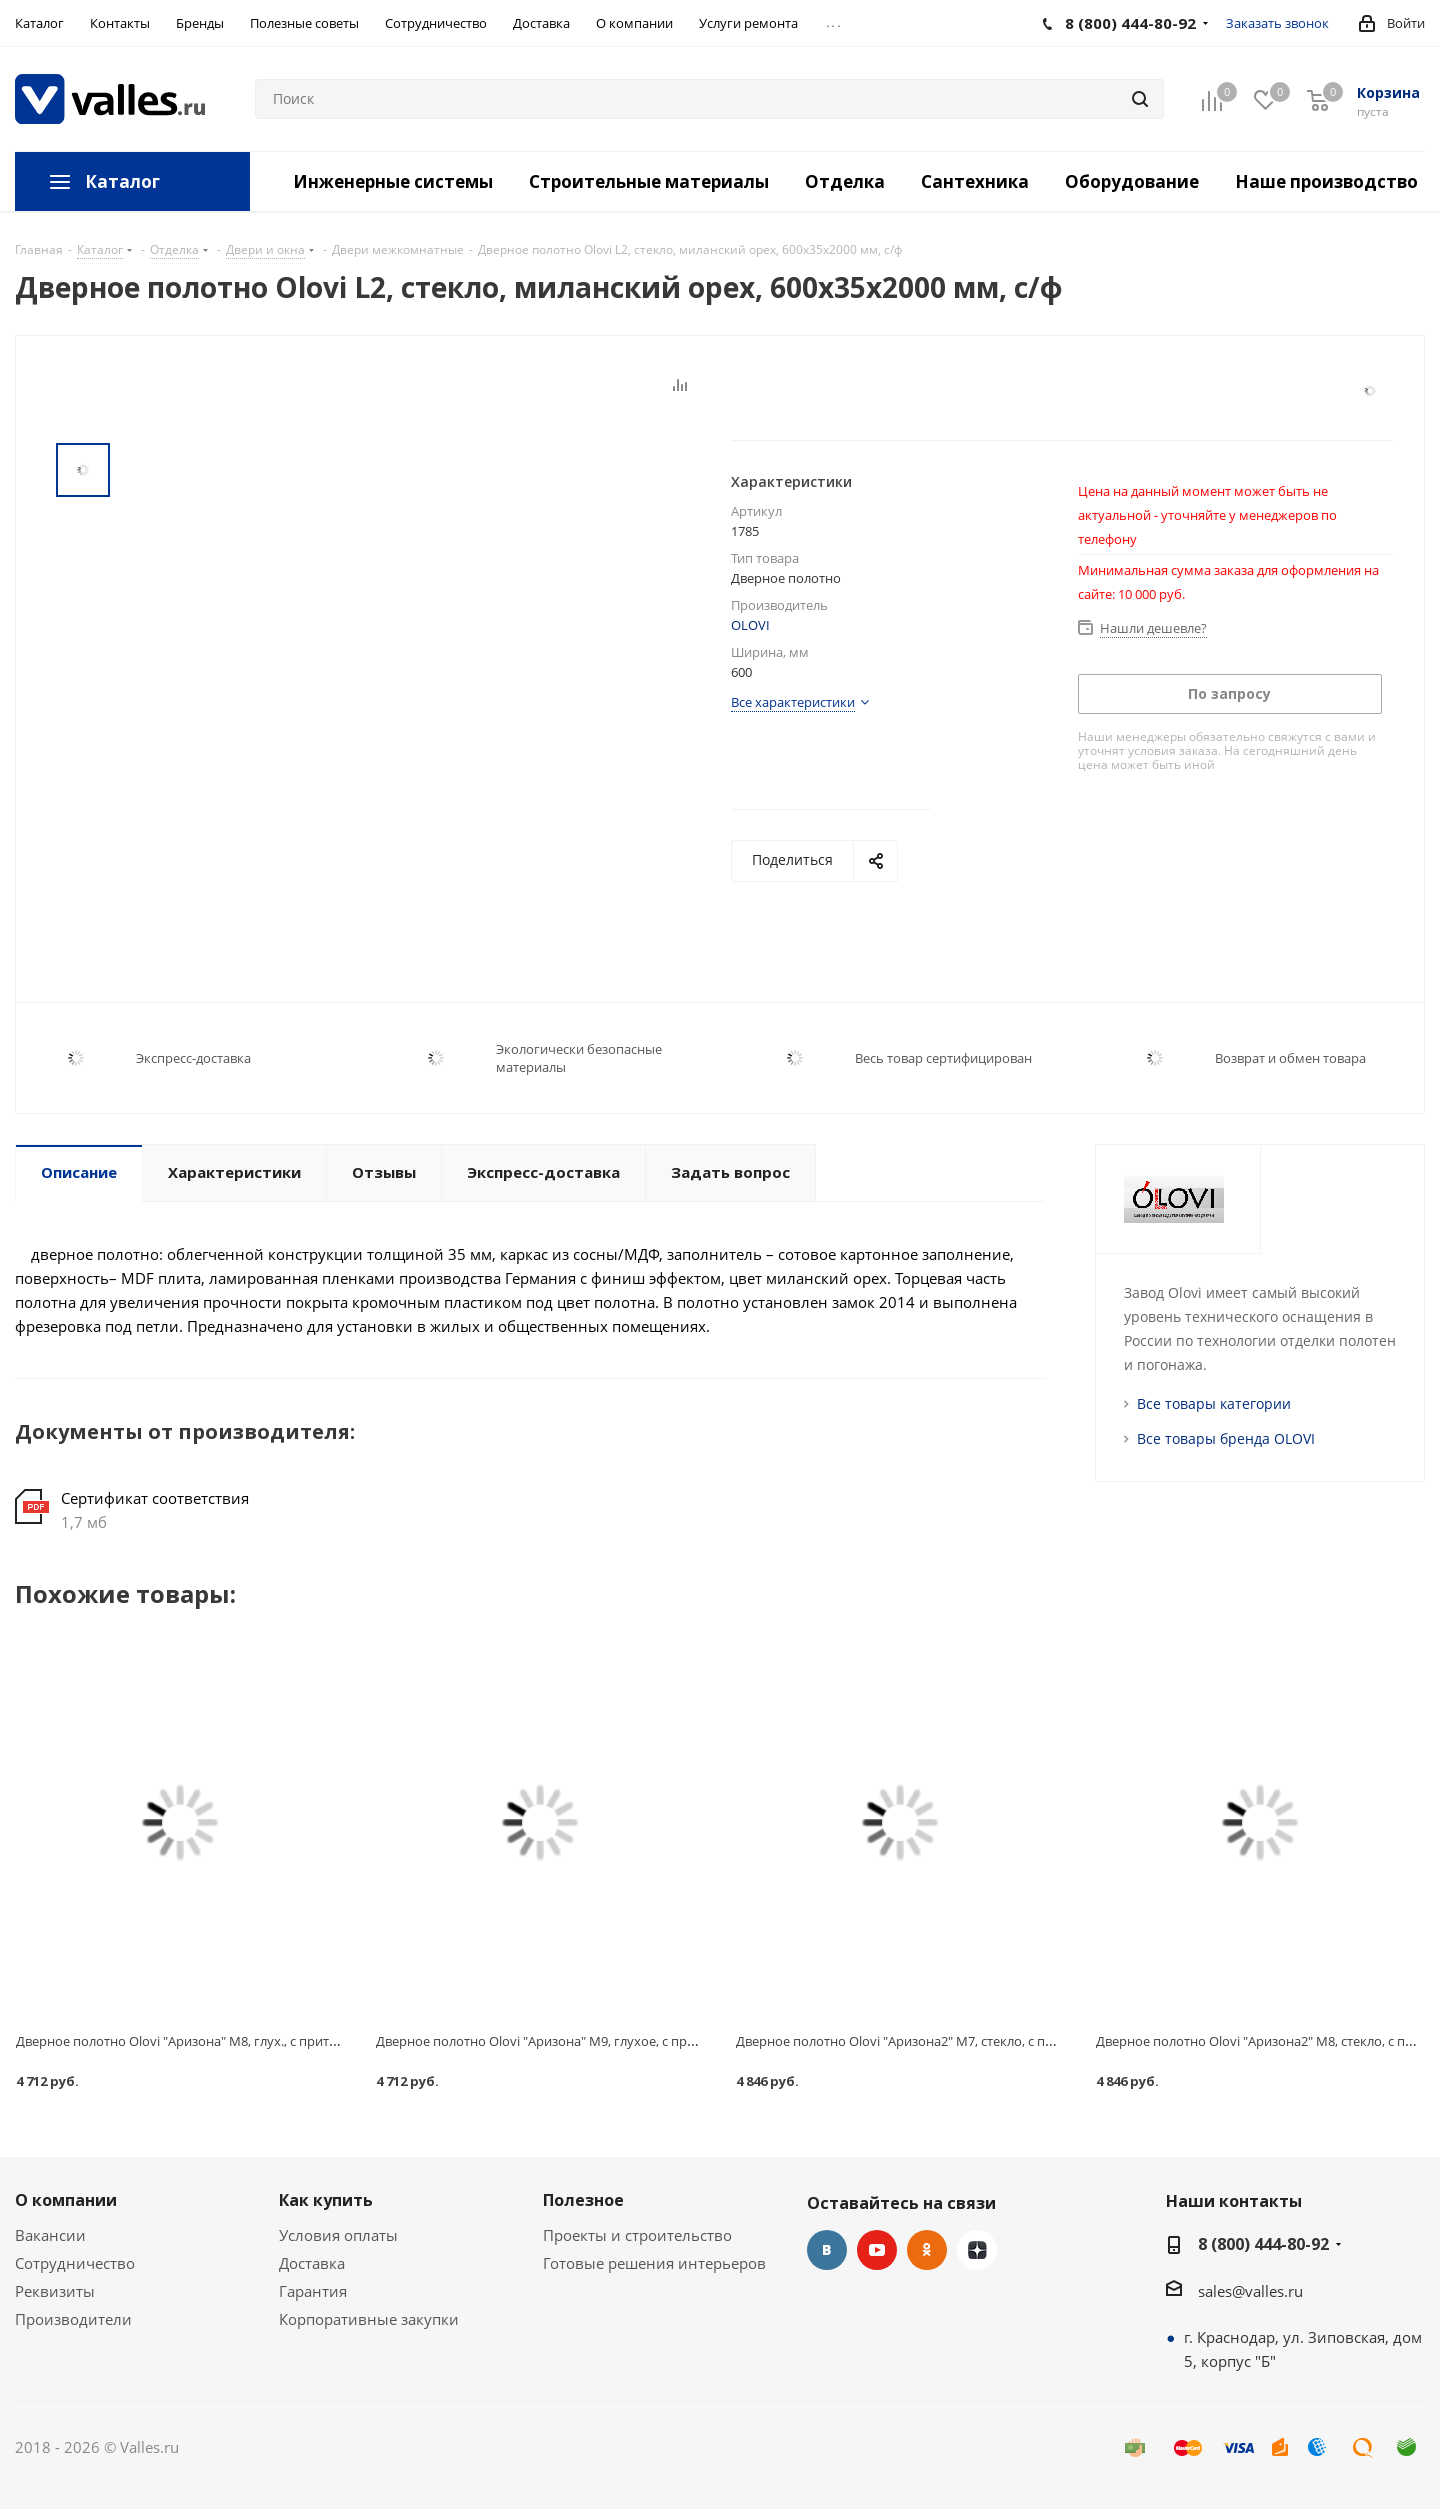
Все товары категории (1214, 1403)
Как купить (326, 2200)
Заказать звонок (1277, 23)
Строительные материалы (649, 181)
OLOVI (750, 625)
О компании (66, 2200)
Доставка (312, 2263)
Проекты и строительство (637, 2235)
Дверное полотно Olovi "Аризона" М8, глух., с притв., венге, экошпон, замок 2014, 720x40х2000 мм (320, 2041)
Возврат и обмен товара (1290, 1058)
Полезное (583, 2200)
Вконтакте (827, 2250)
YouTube (877, 2250)
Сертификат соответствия (155, 1498)
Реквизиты (55, 2291)
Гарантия (313, 2291)
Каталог (122, 181)
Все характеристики (793, 702)
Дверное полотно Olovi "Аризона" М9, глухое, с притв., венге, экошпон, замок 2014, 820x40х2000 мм (686, 2041)
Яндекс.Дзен (977, 2250)
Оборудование (1132, 181)
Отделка (845, 181)
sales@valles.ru (1250, 2291)
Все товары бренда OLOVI (1226, 1438)
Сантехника (975, 181)
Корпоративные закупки (369, 2319)
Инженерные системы (393, 181)
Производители (73, 2319)
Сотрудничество (75, 2263)
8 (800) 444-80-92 (1263, 2244)
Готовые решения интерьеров (654, 2263)
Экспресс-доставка (193, 1058)
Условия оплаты (338, 2235)
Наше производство (1326, 181)
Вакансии (50, 2235)
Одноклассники (927, 2250)
